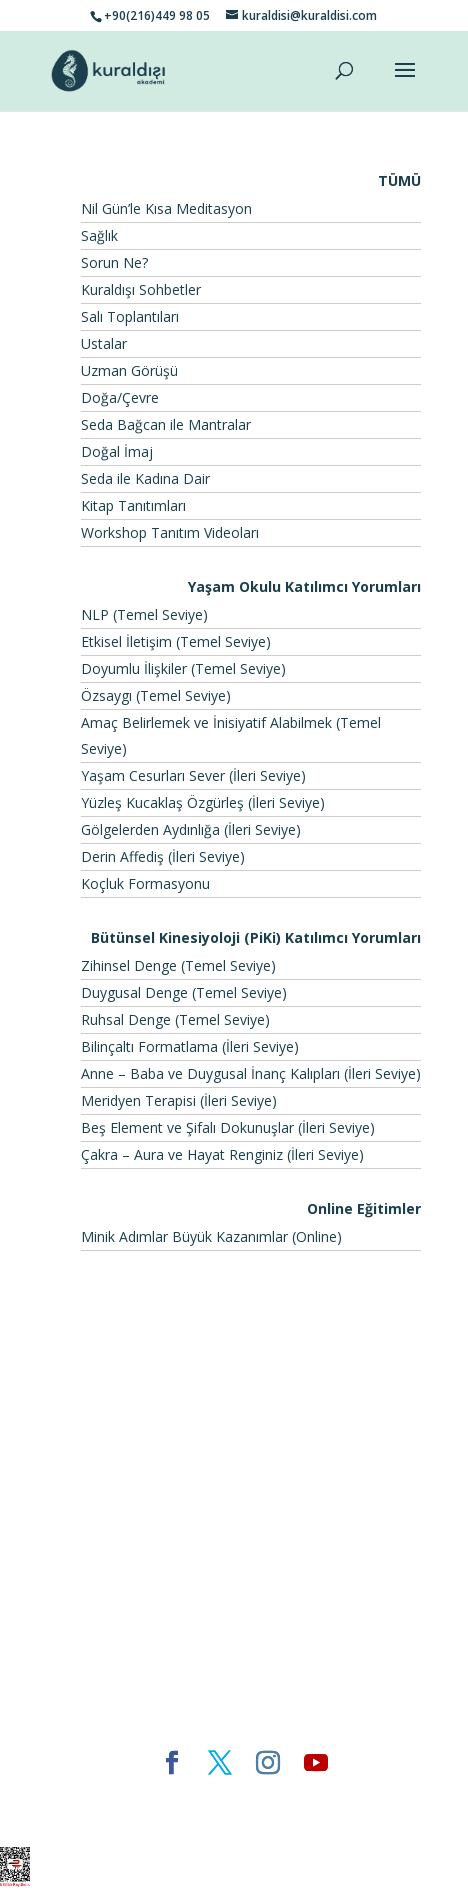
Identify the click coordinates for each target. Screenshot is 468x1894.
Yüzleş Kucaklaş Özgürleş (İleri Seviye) (203, 802)
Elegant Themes (116, 1796)
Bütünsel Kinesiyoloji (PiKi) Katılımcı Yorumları (256, 937)
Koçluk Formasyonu (145, 883)
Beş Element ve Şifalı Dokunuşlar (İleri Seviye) (228, 1127)
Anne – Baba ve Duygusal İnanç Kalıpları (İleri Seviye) (251, 1073)
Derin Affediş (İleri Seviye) (163, 856)
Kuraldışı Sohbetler (141, 289)
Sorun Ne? (114, 262)
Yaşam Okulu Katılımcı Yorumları (304, 586)
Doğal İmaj (117, 451)
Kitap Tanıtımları (133, 505)
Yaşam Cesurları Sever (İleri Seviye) (193, 775)
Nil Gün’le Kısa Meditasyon (166, 208)
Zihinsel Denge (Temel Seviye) (178, 965)
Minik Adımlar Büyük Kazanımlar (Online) (211, 1236)
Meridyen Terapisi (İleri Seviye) (179, 1100)
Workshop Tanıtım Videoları (170, 532)
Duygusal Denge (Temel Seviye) (184, 992)
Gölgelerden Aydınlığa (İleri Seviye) (191, 829)
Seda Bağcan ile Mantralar (166, 424)
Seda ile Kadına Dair (145, 478)
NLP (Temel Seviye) (144, 614)
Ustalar (104, 343)
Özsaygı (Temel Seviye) (156, 695)
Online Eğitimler (364, 1208)
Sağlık (99, 235)
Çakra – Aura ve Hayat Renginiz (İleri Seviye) (222, 1154)
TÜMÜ (399, 180)
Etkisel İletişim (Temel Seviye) (176, 641)
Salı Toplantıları (130, 316)
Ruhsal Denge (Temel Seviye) (175, 1019)
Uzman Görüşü (129, 370)
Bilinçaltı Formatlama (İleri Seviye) (190, 1046)
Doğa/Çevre (120, 397)
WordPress (371, 1796)
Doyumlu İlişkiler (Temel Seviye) (183, 668)
